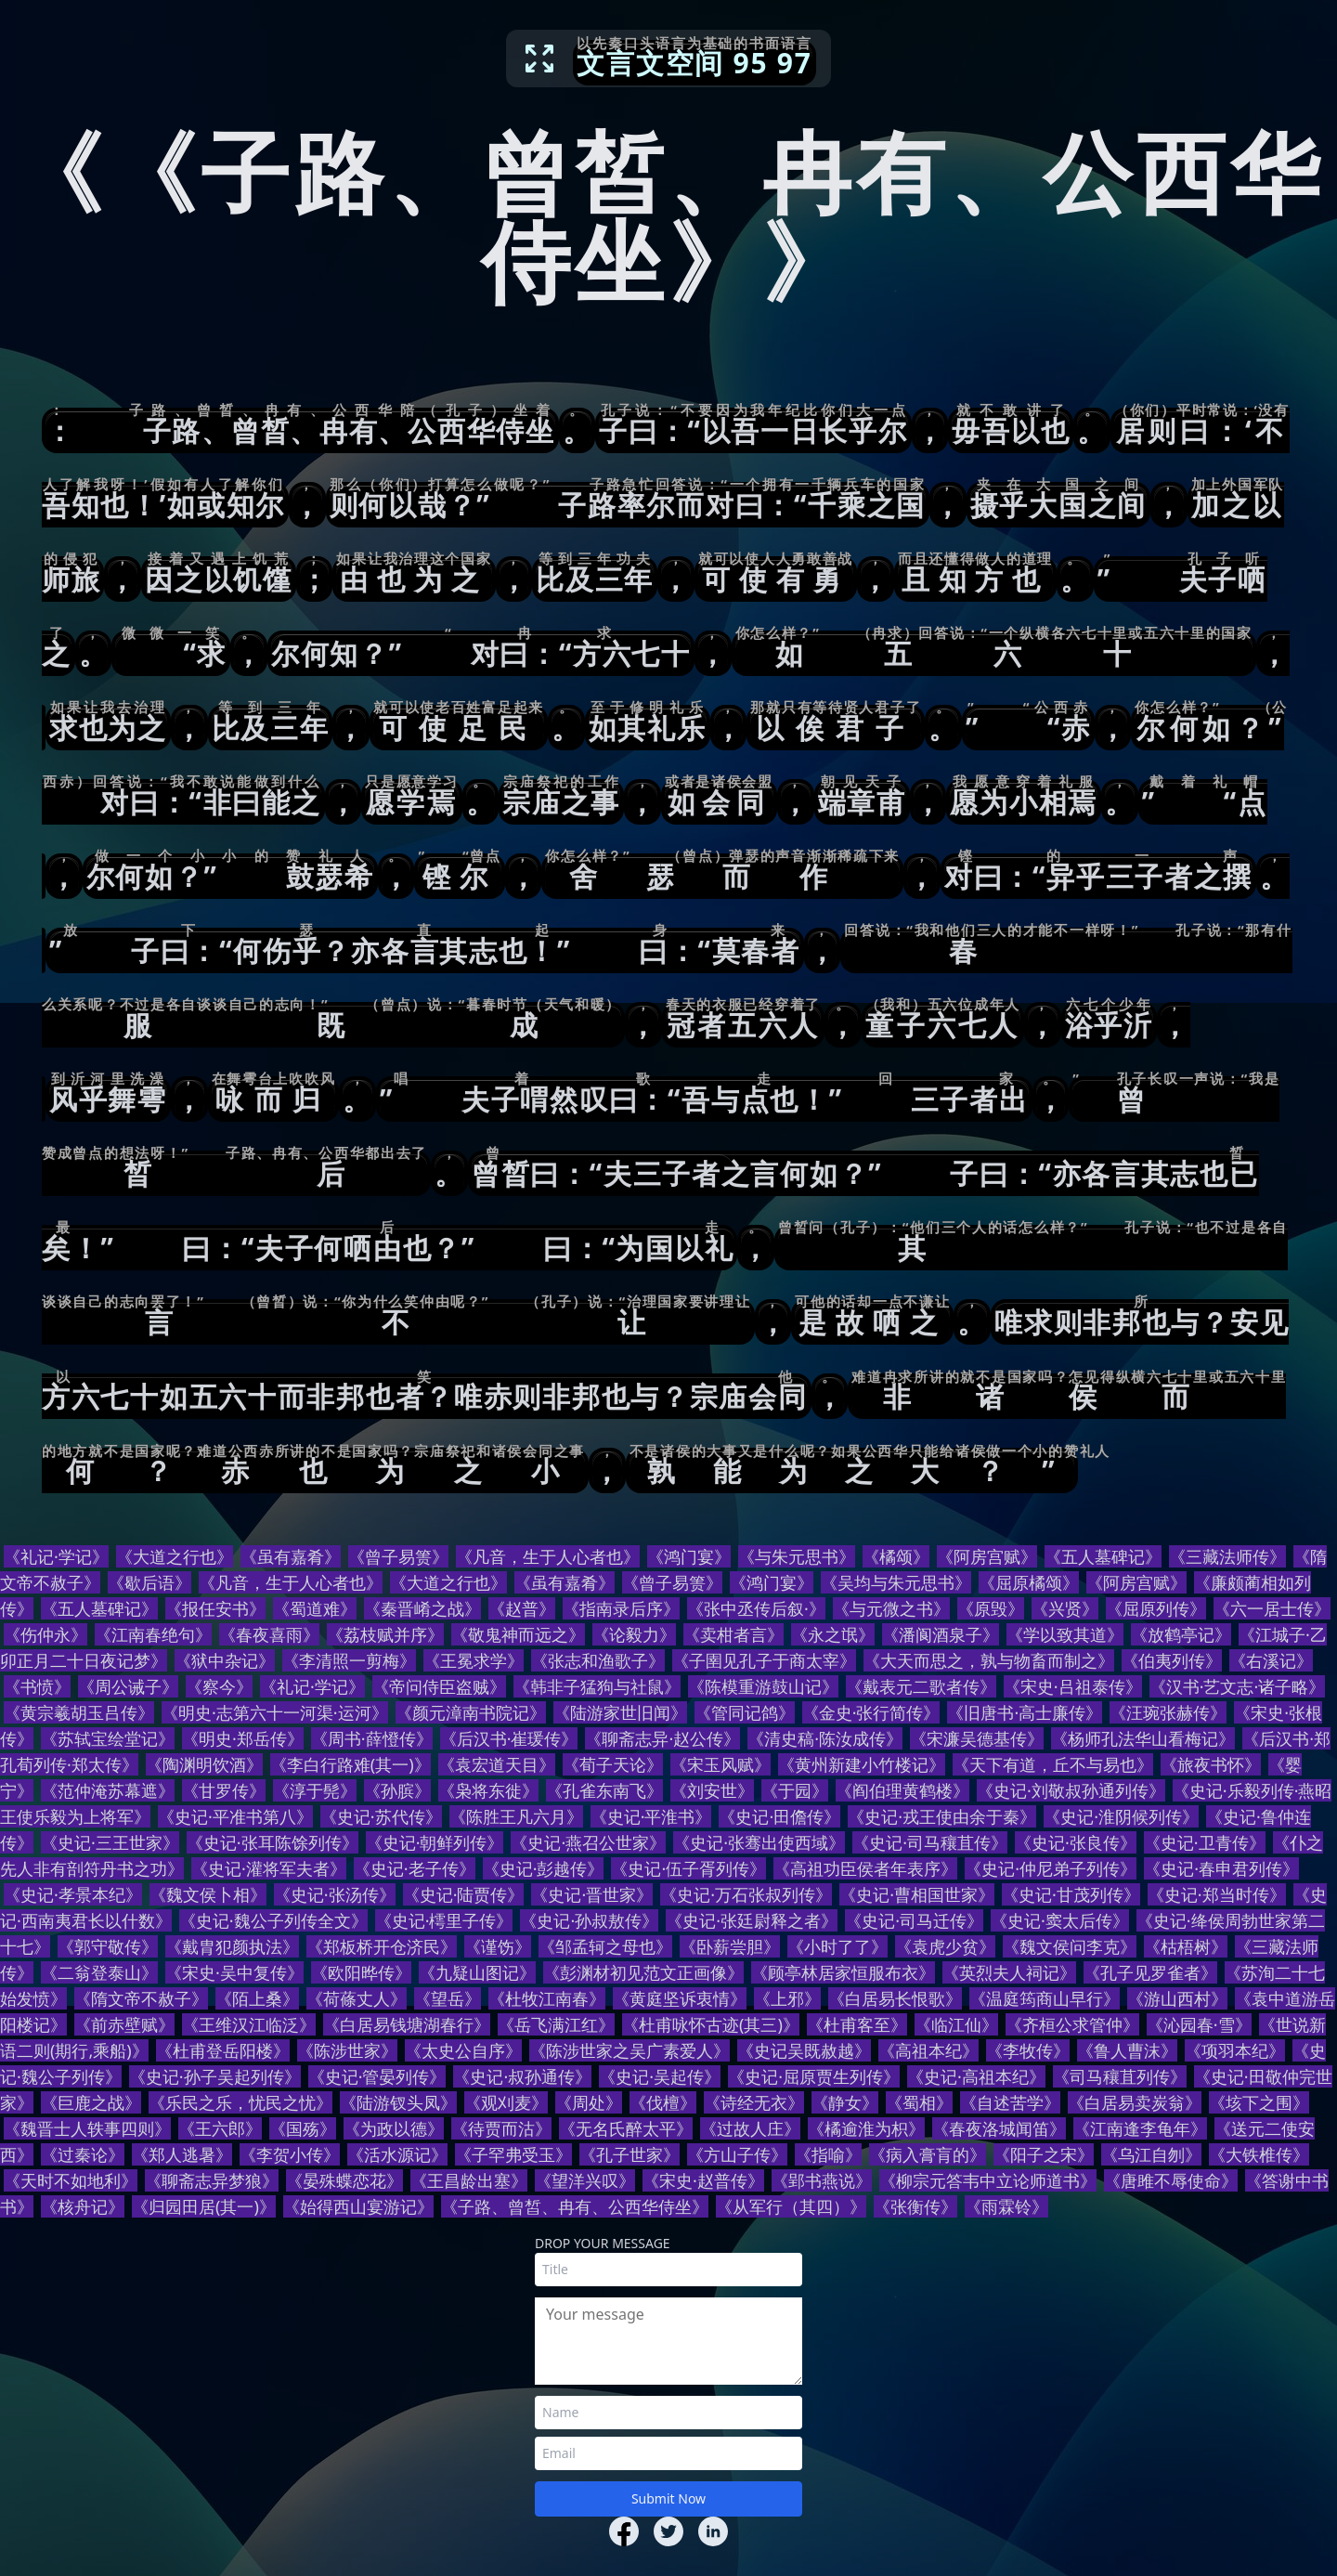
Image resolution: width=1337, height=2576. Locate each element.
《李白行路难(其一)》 (350, 1764)
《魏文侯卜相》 (207, 1894)
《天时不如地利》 (70, 2180)
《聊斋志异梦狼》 (212, 2180)
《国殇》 (302, 2128)
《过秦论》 (82, 2154)
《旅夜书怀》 (1211, 1764)
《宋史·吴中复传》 (234, 1972)
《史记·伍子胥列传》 (688, 1868)
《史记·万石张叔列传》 (746, 1894)
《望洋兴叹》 (585, 2180)
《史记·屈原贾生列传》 (814, 2076)
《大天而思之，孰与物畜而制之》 (988, 1660)
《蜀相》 (919, 2102)
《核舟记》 (82, 2206)
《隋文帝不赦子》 (141, 1998)
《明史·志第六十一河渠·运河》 (275, 1712)
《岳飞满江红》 (556, 2024)
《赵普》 (521, 1608)
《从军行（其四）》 (791, 2206)
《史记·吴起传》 (659, 2076)
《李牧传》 (1028, 2050)
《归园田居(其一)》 (204, 2206)
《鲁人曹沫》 (1127, 2050)
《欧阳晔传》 (361, 1972)
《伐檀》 (663, 2102)
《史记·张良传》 (1075, 1842)
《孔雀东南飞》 (604, 1790)
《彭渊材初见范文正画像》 (643, 1972)
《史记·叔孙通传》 (522, 2076)
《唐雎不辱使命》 (1171, 2180)
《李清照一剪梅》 (349, 1660)
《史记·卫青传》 (1205, 1842)
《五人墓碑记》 (1103, 1556)
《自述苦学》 (1010, 2102)
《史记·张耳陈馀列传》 (272, 1842)
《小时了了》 (837, 1946)
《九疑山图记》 (477, 1972)
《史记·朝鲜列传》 (435, 1842)
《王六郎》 (220, 2128)
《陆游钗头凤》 (398, 2102)
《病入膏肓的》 (927, 2154)
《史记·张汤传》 (335, 1894)
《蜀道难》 (315, 1608)
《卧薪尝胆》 (730, 1946)
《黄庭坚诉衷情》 (679, 1998)
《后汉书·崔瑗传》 (509, 1738)
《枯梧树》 (1185, 1946)
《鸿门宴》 (689, 1556)
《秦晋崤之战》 (422, 1608)
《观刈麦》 (506, 2102)
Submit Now (668, 2498)
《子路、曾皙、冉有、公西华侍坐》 (574, 2206)
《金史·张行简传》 (871, 1712)
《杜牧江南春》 (546, 1998)
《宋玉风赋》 (720, 1764)
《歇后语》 (149, 1582)
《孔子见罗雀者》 (1150, 1972)
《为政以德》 (394, 2128)
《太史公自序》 (463, 2050)
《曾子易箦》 (398, 1556)
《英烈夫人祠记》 (1009, 1972)
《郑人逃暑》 (182, 2154)
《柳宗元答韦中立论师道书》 (988, 2180)
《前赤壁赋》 (124, 2024)
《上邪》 (787, 1998)
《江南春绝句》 (153, 1634)
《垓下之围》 (1259, 2102)
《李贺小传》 (290, 2154)
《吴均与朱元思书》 (896, 1582)
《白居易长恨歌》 (895, 1998)
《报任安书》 (215, 1608)
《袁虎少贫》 (945, 1946)
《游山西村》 (1177, 1998)
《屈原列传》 (1156, 1608)
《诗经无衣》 (754, 2102)
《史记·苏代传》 (381, 1816)
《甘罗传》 (224, 1790)
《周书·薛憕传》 (372, 1738)
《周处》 (588, 2102)
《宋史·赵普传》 (703, 2180)
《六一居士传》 (1272, 1608)
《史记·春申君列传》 (1221, 1868)
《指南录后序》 (621, 1608)
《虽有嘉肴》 (290, 1556)
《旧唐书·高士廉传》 (1024, 1712)
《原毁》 (990, 1608)
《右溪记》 (1271, 1660)
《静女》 (844, 2102)
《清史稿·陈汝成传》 (824, 1738)
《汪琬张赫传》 (1168, 1712)
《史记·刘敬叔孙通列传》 (1071, 1790)
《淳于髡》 (315, 1790)
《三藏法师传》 (1227, 1556)
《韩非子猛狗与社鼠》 (597, 1686)
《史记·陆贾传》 (464, 1894)
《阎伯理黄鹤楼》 (902, 1790)
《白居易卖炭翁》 (1134, 2102)
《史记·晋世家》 (592, 1894)
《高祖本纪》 (928, 2050)
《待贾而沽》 (501, 2128)
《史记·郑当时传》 (1217, 1894)
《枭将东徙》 (488, 1790)
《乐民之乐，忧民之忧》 (240, 2102)
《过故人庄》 (750, 2128)
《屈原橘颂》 (1029, 1582)
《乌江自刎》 (1151, 2154)
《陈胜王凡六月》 (516, 1816)
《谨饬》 (497, 1946)
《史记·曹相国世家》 (916, 1894)
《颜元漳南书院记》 (471, 1712)
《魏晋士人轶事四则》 (87, 2128)
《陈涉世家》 (347, 2050)
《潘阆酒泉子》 (940, 1634)
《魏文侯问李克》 (1069, 1946)
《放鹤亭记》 (1181, 1634)
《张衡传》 (915, 2206)
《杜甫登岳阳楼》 (223, 2050)
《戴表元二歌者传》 (921, 1686)
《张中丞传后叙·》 (756, 1608)
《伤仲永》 (45, 1634)
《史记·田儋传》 (779, 1816)
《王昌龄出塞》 (468, 2180)
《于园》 (794, 1790)
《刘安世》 (712, 1790)
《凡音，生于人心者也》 (548, 1556)
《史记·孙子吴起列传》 (215, 2076)
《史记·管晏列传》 (377, 2076)
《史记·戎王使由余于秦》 (942, 1816)
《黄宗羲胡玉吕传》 (79, 1712)
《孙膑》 (397, 1790)
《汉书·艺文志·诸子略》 (1237, 1686)
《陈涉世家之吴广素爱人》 (629, 2050)
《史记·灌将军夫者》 (268, 1868)
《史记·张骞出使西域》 (759, 1842)
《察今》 (219, 1686)
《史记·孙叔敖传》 (589, 1920)
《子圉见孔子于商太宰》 (764, 1660)
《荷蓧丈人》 (356, 1998)
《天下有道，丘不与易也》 (1053, 1764)
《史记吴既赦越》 (804, 2050)
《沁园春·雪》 (1199, 2024)
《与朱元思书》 (796, 1556)
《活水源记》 (397, 2154)
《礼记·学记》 (56, 1556)
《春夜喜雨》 (269, 1634)
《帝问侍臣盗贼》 (439, 1686)
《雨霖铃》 (1006, 2206)
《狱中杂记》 (225, 1660)
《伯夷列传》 (1172, 1660)
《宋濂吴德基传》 (977, 1738)
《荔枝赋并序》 (385, 1634)
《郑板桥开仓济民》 (381, 1946)
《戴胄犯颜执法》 (232, 1946)
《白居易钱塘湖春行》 (406, 2024)
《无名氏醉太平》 (626, 2128)
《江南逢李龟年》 (1140, 2128)
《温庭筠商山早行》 (1044, 1998)
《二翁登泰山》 (99, 1972)
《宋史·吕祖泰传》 (1073, 1686)
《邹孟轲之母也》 (605, 1946)
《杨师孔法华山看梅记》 (1143, 1738)
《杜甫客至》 (857, 2024)
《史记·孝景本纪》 (73, 1894)
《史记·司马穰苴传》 (929, 1842)
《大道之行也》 (174, 1556)
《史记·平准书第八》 (235, 1816)
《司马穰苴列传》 (1120, 2076)
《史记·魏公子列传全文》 (273, 1920)
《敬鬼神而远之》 (518, 1634)
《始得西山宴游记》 (358, 2206)
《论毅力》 (634, 1634)
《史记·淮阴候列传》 (1121, 1816)
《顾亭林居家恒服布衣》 (843, 1972)
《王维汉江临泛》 (249, 2024)
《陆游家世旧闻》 (620, 1712)
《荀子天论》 (613, 1764)
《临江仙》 (956, 2024)
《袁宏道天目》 (496, 1764)
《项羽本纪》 (1235, 2050)
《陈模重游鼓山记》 (763, 1686)
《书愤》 (37, 1686)
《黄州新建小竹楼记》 (861, 1764)
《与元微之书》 (891, 1608)
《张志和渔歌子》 (598, 1660)
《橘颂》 (896, 1556)
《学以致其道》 (1064, 1634)
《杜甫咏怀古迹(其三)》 (710, 2024)
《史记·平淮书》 (651, 1816)
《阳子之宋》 (1043, 2154)
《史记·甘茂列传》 (1071, 1894)
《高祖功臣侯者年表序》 (865, 1868)
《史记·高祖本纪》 (976, 2076)
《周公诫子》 (128, 1686)
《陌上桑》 (257, 1998)
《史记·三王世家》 (110, 1842)
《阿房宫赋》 (987, 1556)
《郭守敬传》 (108, 1946)
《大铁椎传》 (1259, 2154)
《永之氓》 (833, 1634)
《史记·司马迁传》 (914, 1920)
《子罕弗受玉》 (513, 2154)
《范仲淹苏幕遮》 (108, 1790)
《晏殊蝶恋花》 (344, 2180)
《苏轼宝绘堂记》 (108, 1738)
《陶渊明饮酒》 (204, 1764)
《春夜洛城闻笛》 (999, 2128)
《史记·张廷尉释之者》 (751, 1920)
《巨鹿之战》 (91, 2102)
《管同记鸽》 (744, 1712)
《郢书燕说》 (822, 2180)
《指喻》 (828, 2154)
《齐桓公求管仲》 (1072, 2024)
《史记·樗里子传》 (444, 1920)
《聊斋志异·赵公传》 (662, 1738)
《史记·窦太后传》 (1060, 1920)
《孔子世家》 (629, 2154)
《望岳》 (447, 1998)
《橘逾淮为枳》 (866, 2128)
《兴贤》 (1065, 1608)
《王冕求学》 (473, 1660)
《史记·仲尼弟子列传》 (1050, 1868)
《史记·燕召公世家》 (588, 1842)
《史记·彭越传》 (543, 1868)
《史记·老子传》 (414, 1868)
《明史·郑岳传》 (243, 1738)
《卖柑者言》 (733, 1634)
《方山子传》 (737, 2154)
